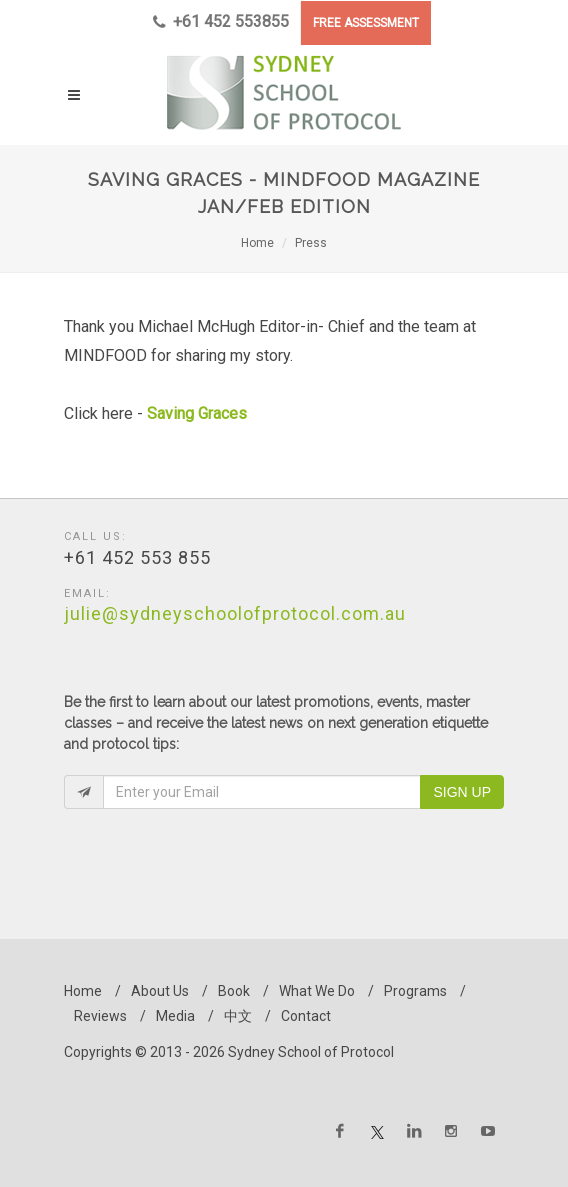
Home (257, 243)
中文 (238, 1016)
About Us (160, 991)
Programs (415, 991)
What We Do (317, 991)
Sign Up (462, 792)
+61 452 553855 (221, 22)
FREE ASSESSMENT (366, 23)
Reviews (100, 1016)
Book (234, 991)
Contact (306, 1016)
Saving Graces (199, 413)
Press (311, 243)
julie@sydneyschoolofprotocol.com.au (235, 613)
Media (175, 1016)
